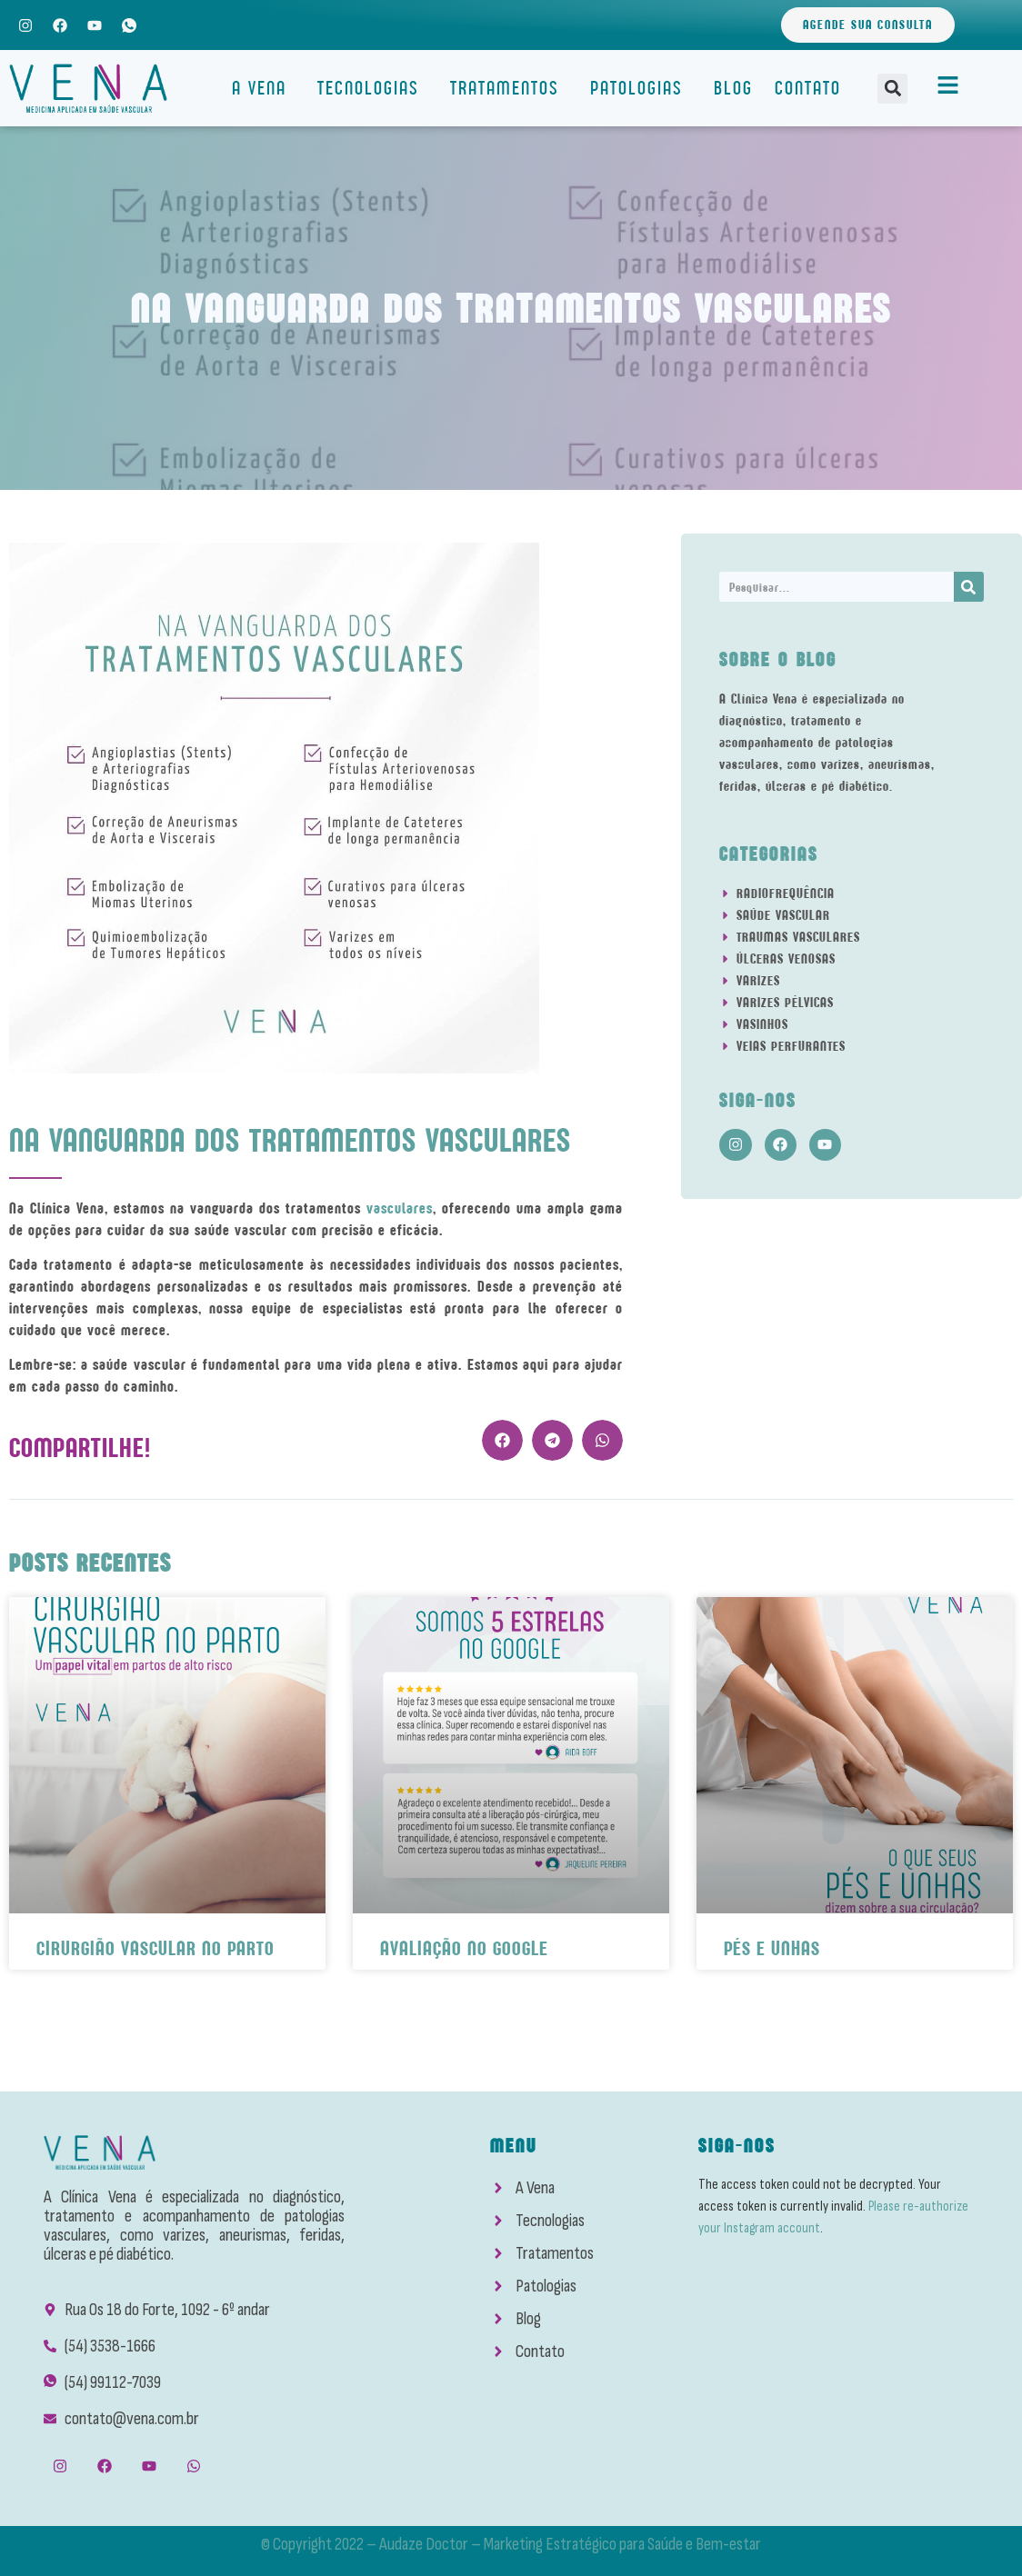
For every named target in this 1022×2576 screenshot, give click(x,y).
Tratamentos (509, 87)
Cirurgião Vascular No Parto (155, 1948)
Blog (733, 87)
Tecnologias (372, 87)
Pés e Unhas (772, 1948)
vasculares (399, 1208)
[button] (892, 89)
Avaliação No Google (464, 1948)
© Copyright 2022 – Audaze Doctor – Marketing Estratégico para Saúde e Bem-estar (511, 2544)
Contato (808, 87)
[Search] (969, 587)
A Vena (264, 87)
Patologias (641, 87)
